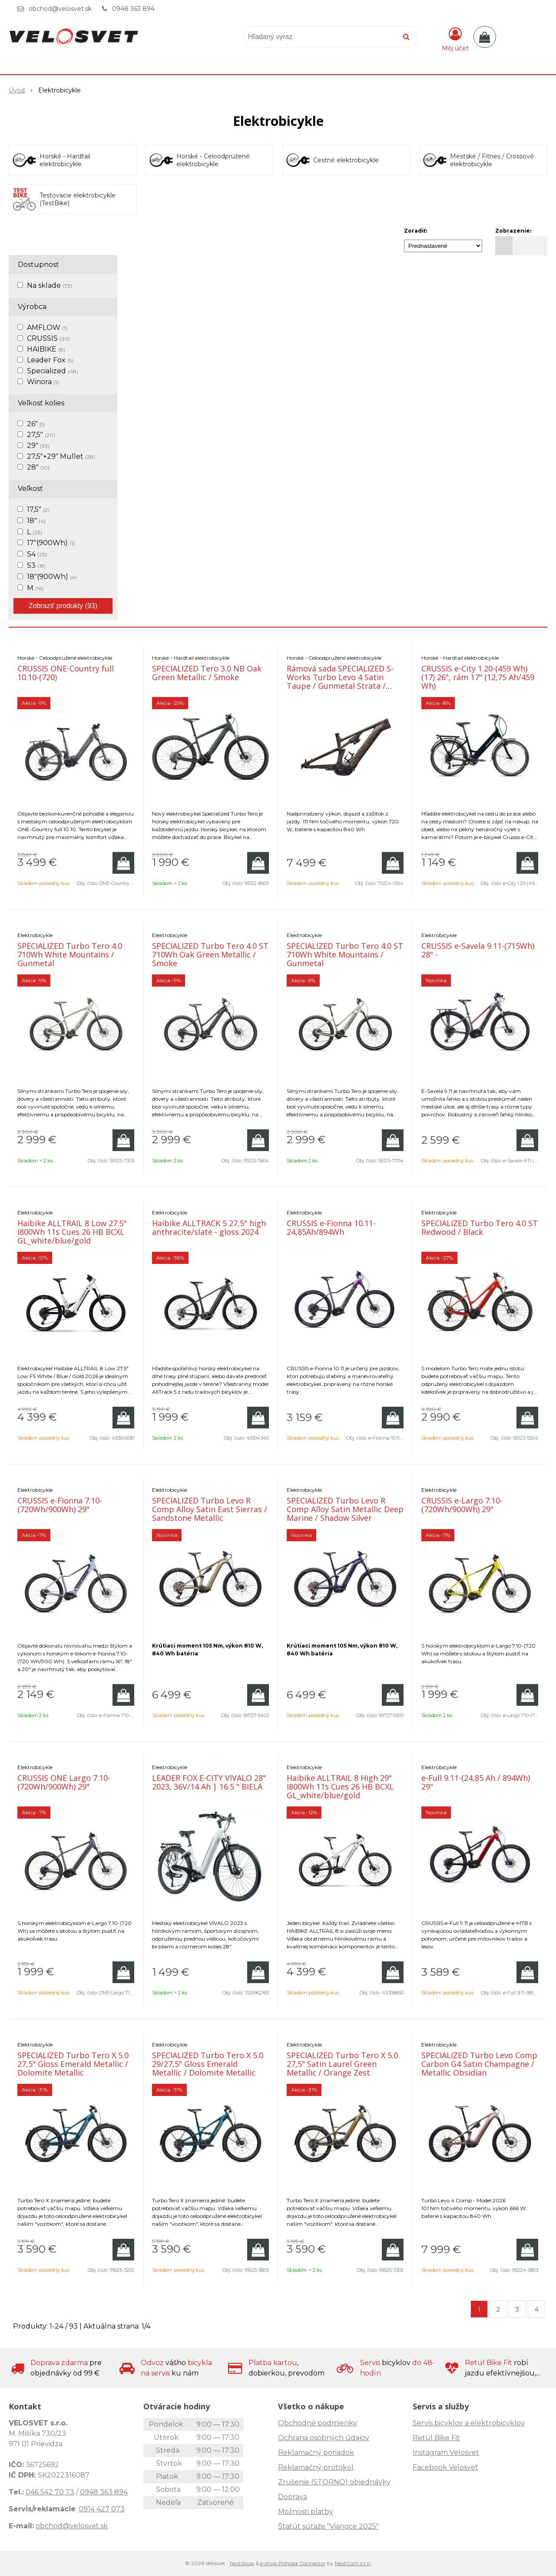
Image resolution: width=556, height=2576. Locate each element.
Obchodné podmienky (317, 2423)
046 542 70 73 (50, 2492)
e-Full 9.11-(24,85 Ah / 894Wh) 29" (475, 1782)
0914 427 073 (102, 2509)
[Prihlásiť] (455, 38)
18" (36, 521)
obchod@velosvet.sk (60, 9)
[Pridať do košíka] (123, 863)
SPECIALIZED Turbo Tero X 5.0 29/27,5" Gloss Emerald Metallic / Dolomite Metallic (207, 2064)
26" (36, 424)
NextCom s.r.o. (353, 2563)
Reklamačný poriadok (316, 2452)
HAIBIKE (46, 349)
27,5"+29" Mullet (61, 456)
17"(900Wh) (51, 543)
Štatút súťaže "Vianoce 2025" (328, 2526)
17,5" (38, 509)
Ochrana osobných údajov (323, 2438)
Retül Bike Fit (436, 2438)
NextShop (242, 2563)
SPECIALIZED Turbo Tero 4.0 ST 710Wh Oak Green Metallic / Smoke (210, 954)
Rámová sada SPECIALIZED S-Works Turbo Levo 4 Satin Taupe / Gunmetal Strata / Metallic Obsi (340, 681)
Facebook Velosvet (445, 2467)
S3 (36, 565)
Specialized (52, 371)
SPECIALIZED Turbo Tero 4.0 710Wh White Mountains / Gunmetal (69, 954)
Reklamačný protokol (316, 2467)
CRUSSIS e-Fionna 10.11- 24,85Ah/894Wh (331, 1227)
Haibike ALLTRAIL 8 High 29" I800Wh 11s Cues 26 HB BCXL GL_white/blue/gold (340, 1786)
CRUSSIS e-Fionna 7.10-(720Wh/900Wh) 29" (59, 1504)
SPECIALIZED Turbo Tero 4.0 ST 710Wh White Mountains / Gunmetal (345, 954)
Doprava (292, 2497)
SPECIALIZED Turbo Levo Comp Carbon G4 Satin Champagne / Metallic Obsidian (479, 2064)
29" (38, 445)
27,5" (41, 435)
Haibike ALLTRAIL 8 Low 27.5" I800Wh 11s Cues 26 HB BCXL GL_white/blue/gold (71, 1232)
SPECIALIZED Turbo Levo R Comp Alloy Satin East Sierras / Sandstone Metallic (209, 1509)
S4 (37, 554)
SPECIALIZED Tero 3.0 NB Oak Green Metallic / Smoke (206, 672)
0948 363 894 (133, 9)
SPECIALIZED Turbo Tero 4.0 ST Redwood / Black (479, 1227)
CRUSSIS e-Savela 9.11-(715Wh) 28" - (477, 950)
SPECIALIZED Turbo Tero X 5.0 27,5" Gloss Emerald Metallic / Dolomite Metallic (73, 2064)
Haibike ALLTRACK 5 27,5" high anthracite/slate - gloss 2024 (209, 1227)
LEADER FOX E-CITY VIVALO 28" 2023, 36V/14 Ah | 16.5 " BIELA (209, 1782)
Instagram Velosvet (446, 2452)
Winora (43, 382)
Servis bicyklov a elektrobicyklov (469, 2423)
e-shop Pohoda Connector (293, 2563)
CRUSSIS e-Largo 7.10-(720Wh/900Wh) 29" (462, 1504)
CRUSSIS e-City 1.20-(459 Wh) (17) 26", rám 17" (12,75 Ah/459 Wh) (477, 677)
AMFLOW (47, 327)
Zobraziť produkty (63, 605)
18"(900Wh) (52, 576)
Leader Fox (50, 360)
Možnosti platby (305, 2511)
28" (38, 467)
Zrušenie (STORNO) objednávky (334, 2482)
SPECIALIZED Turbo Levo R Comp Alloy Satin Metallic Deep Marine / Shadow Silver (345, 1509)
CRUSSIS (48, 338)
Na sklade (49, 285)
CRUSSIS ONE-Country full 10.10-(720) (65, 672)
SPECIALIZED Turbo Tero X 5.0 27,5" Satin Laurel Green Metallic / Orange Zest (342, 2064)
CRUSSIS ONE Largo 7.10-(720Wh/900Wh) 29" (63, 1782)
